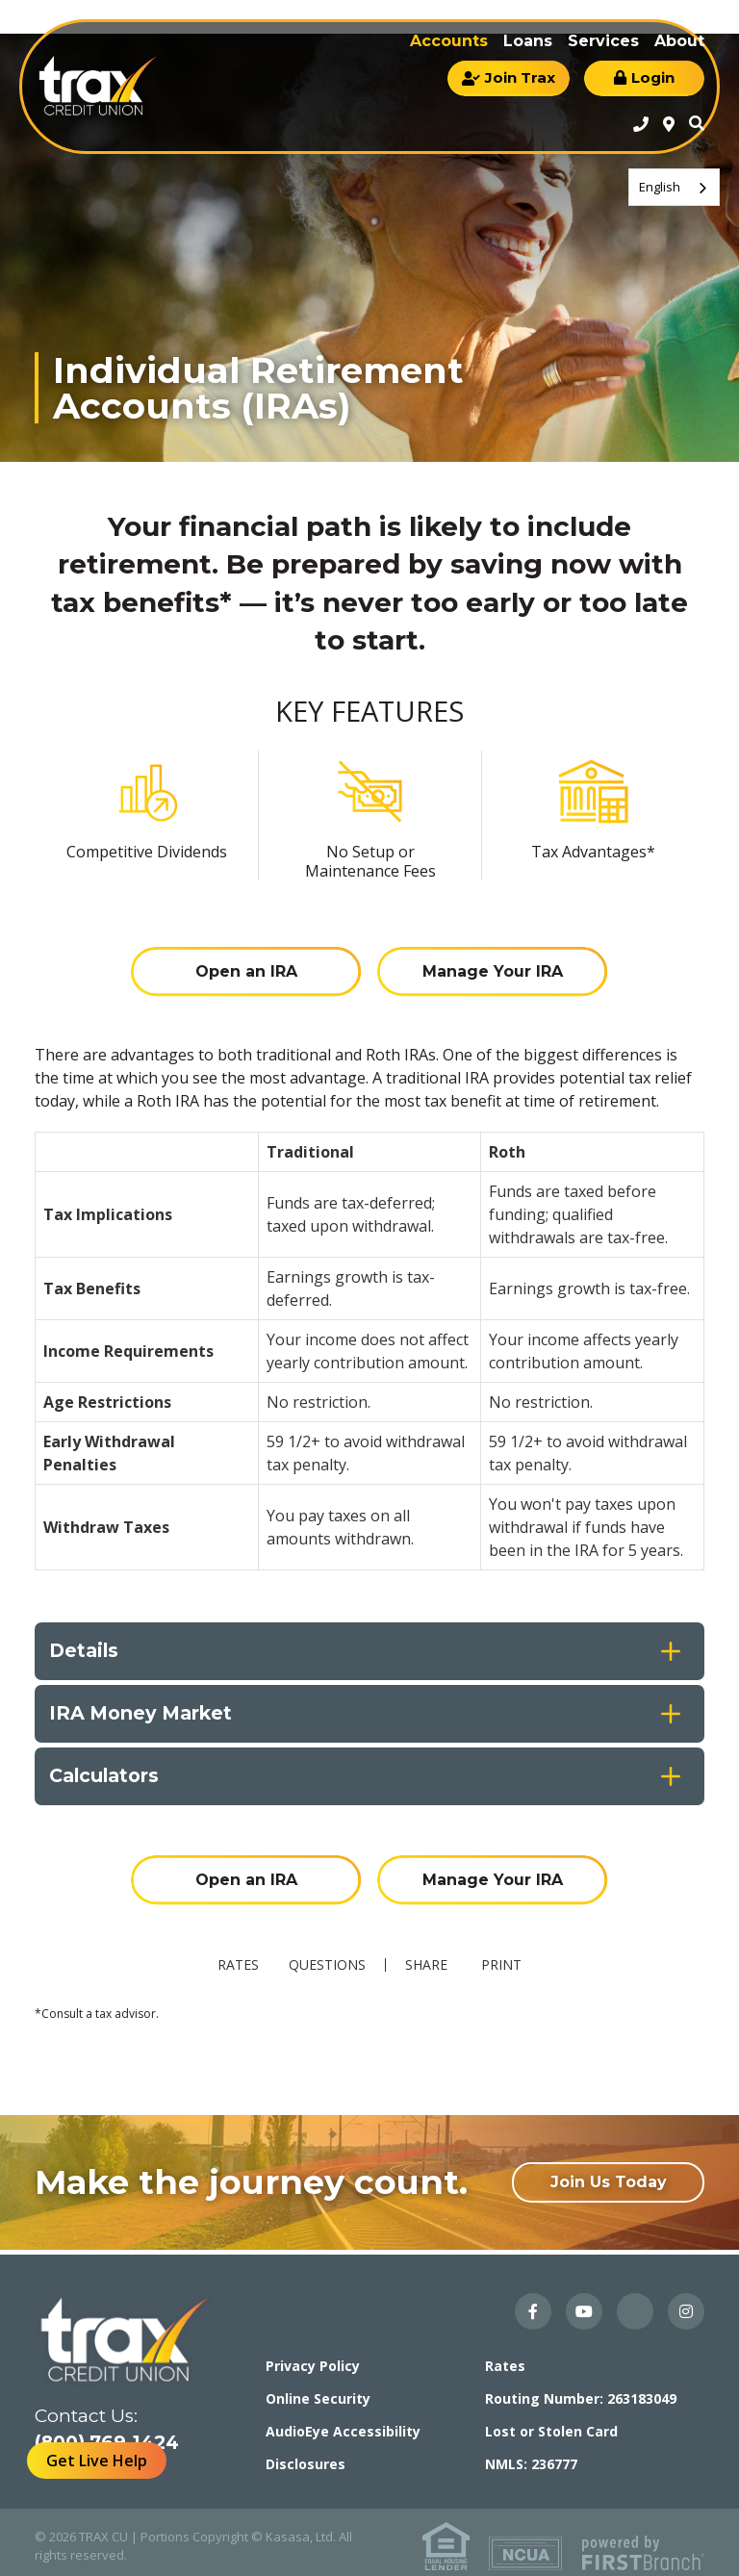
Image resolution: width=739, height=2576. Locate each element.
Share (428, 1955)
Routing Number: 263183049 (580, 2390)
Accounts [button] (449, 41)
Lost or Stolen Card (551, 2422)
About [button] (679, 41)
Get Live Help (96, 2460)
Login (653, 77)
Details (85, 1646)
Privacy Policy (313, 2357)
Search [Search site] (696, 123)
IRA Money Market (144, 1709)
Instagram (686, 2302)
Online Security (318, 2390)
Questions (329, 1955)
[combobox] (674, 187)
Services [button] (603, 41)
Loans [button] (527, 41)
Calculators (107, 1771)
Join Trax (520, 77)
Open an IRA (244, 966)
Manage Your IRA (494, 966)
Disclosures (305, 2455)
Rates (230, 1955)
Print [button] (509, 1955)
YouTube (584, 2302)
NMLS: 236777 (531, 2455)
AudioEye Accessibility (343, 2422)
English (659, 186)
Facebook (533, 2302)
